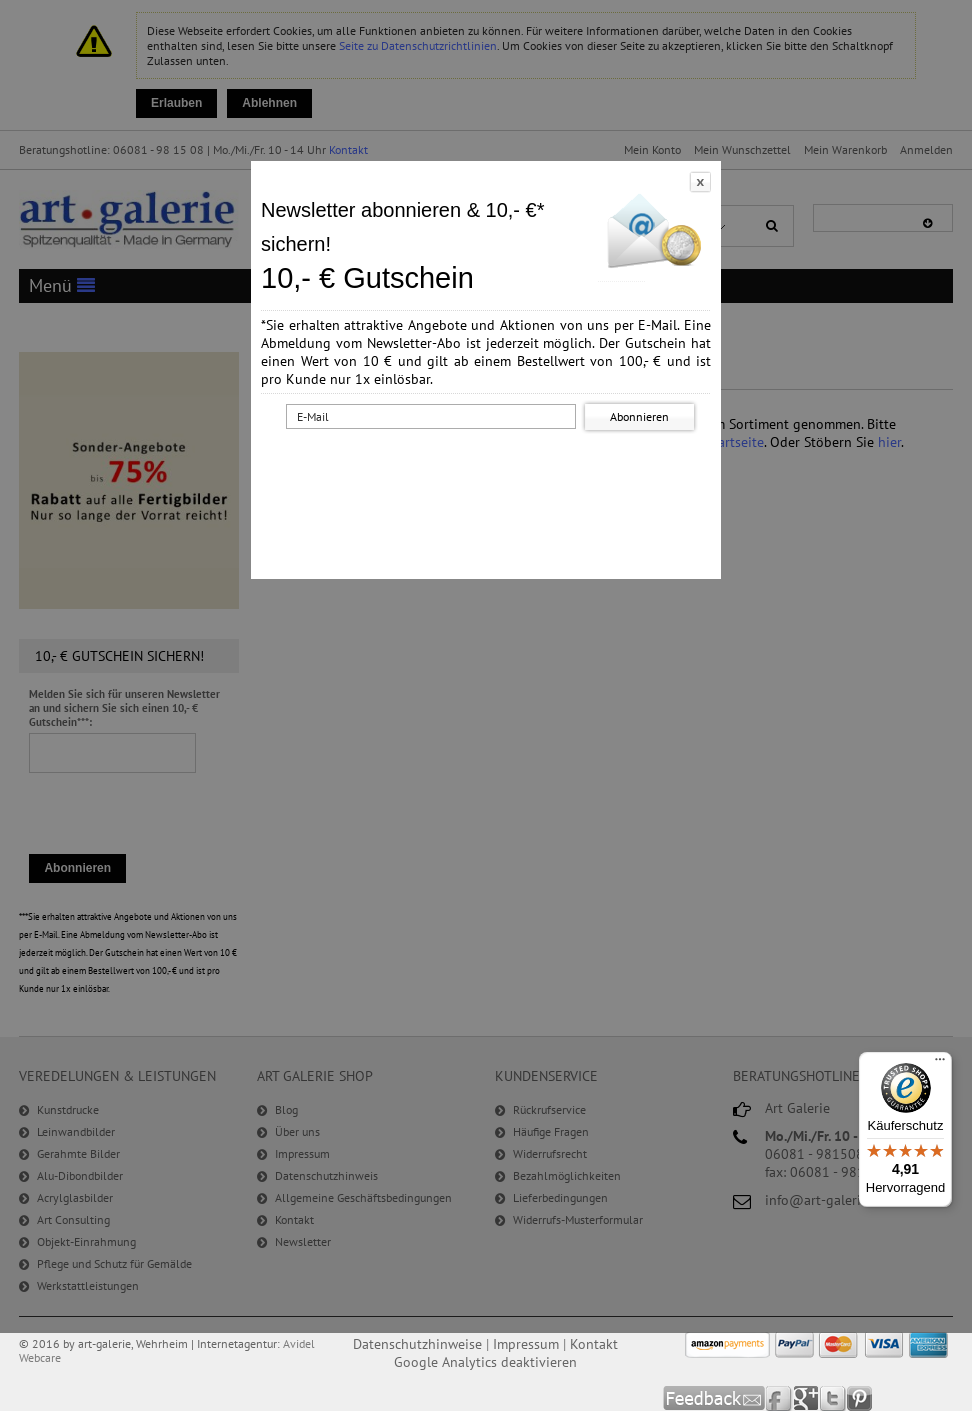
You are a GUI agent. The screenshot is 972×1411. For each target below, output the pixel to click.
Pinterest (859, 1398)
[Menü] (940, 1064)
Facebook (779, 1398)
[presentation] (490, 473)
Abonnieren (639, 416)
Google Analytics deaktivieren (485, 1362)
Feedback (714, 1398)
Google (806, 1398)
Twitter (833, 1398)
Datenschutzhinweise (417, 1344)
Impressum (526, 1344)
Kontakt (594, 1344)
